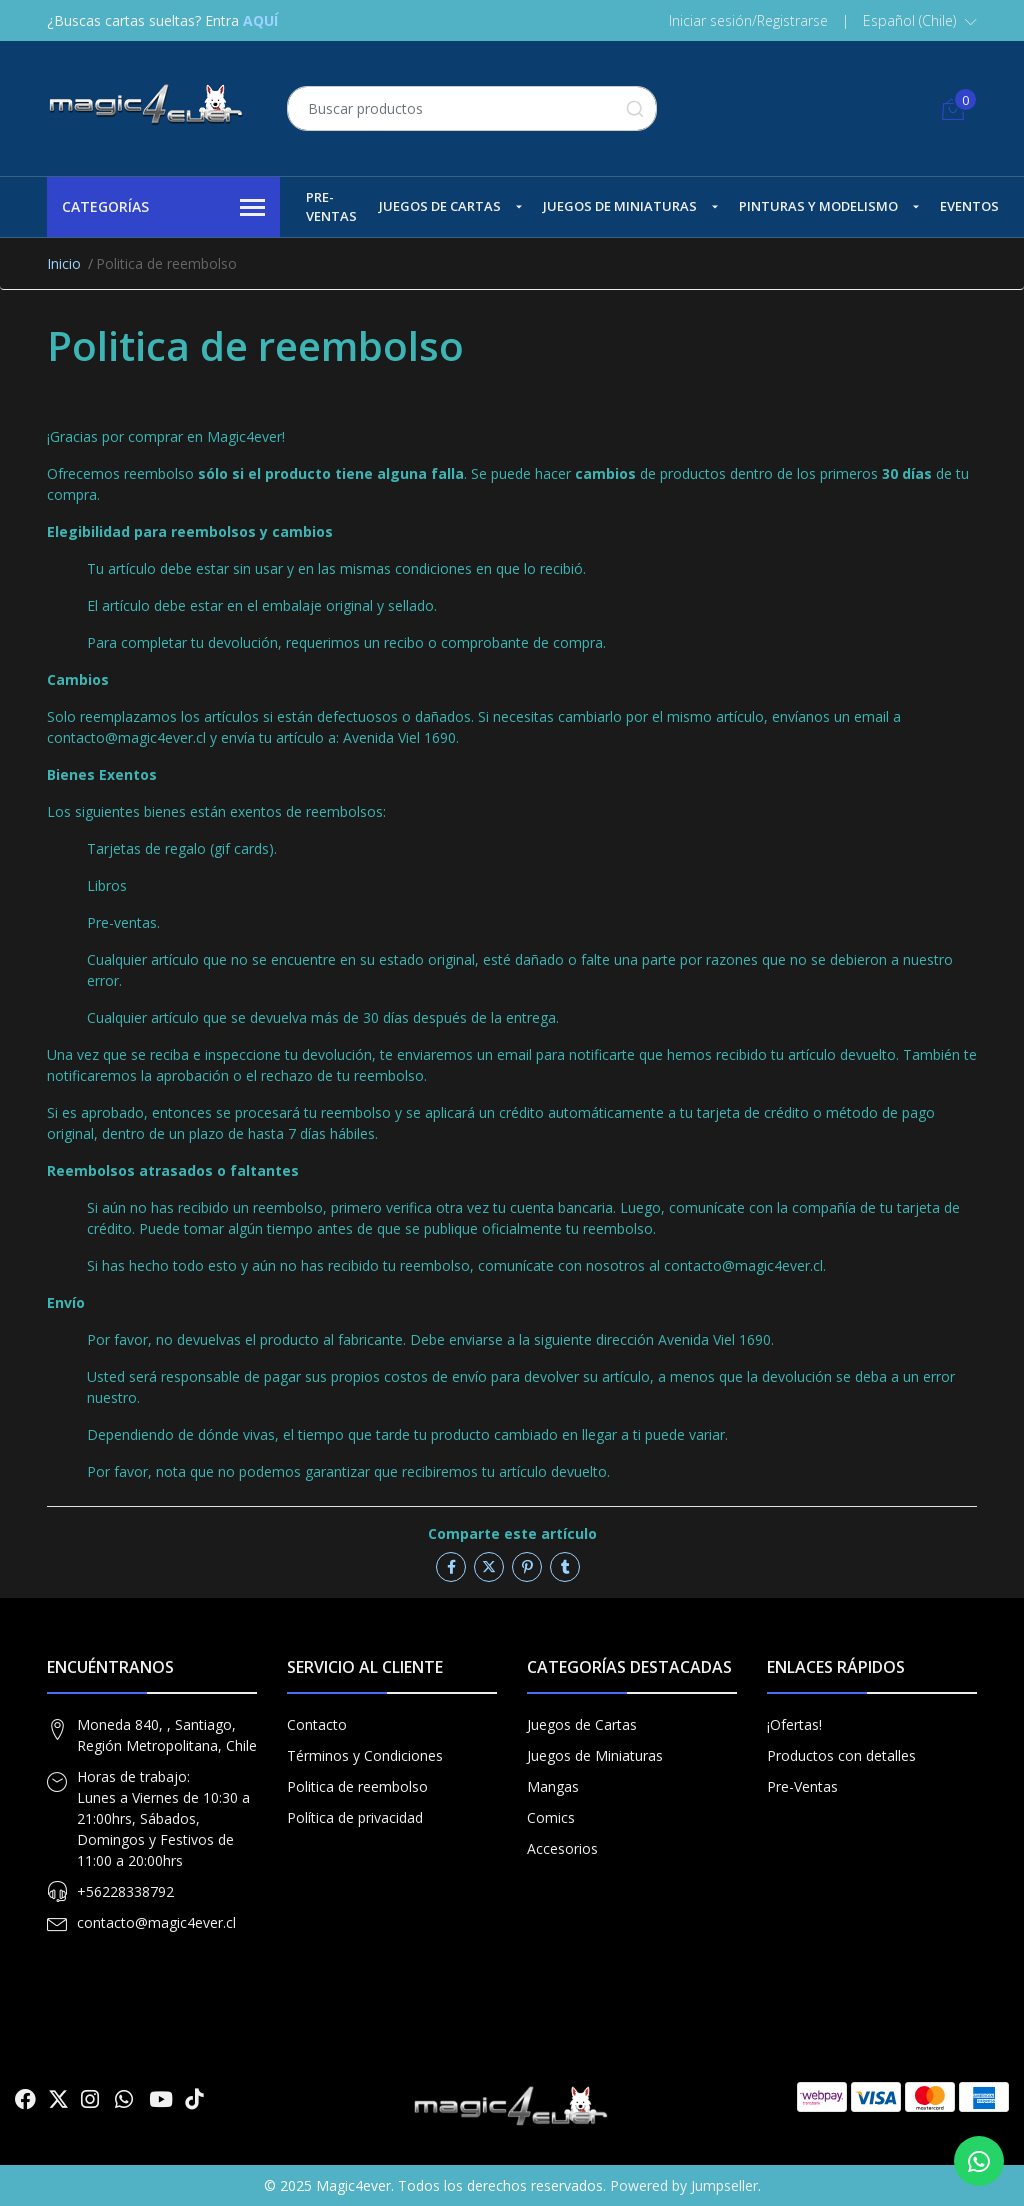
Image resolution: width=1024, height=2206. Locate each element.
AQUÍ (260, 20)
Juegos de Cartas (440, 206)
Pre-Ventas (331, 207)
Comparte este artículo (512, 1533)
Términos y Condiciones (365, 1755)
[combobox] (472, 108)
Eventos (969, 206)
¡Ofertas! (794, 1724)
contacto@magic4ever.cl (156, 1922)
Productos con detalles (841, 1755)
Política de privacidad (355, 1817)
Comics (551, 1817)
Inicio (64, 263)
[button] (920, 21)
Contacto (317, 1724)
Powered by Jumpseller (684, 2185)
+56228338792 (125, 1891)
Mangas (553, 1786)
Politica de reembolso (357, 1786)
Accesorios (562, 1848)
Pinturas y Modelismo (818, 206)
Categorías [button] (163, 208)
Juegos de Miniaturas (620, 206)
